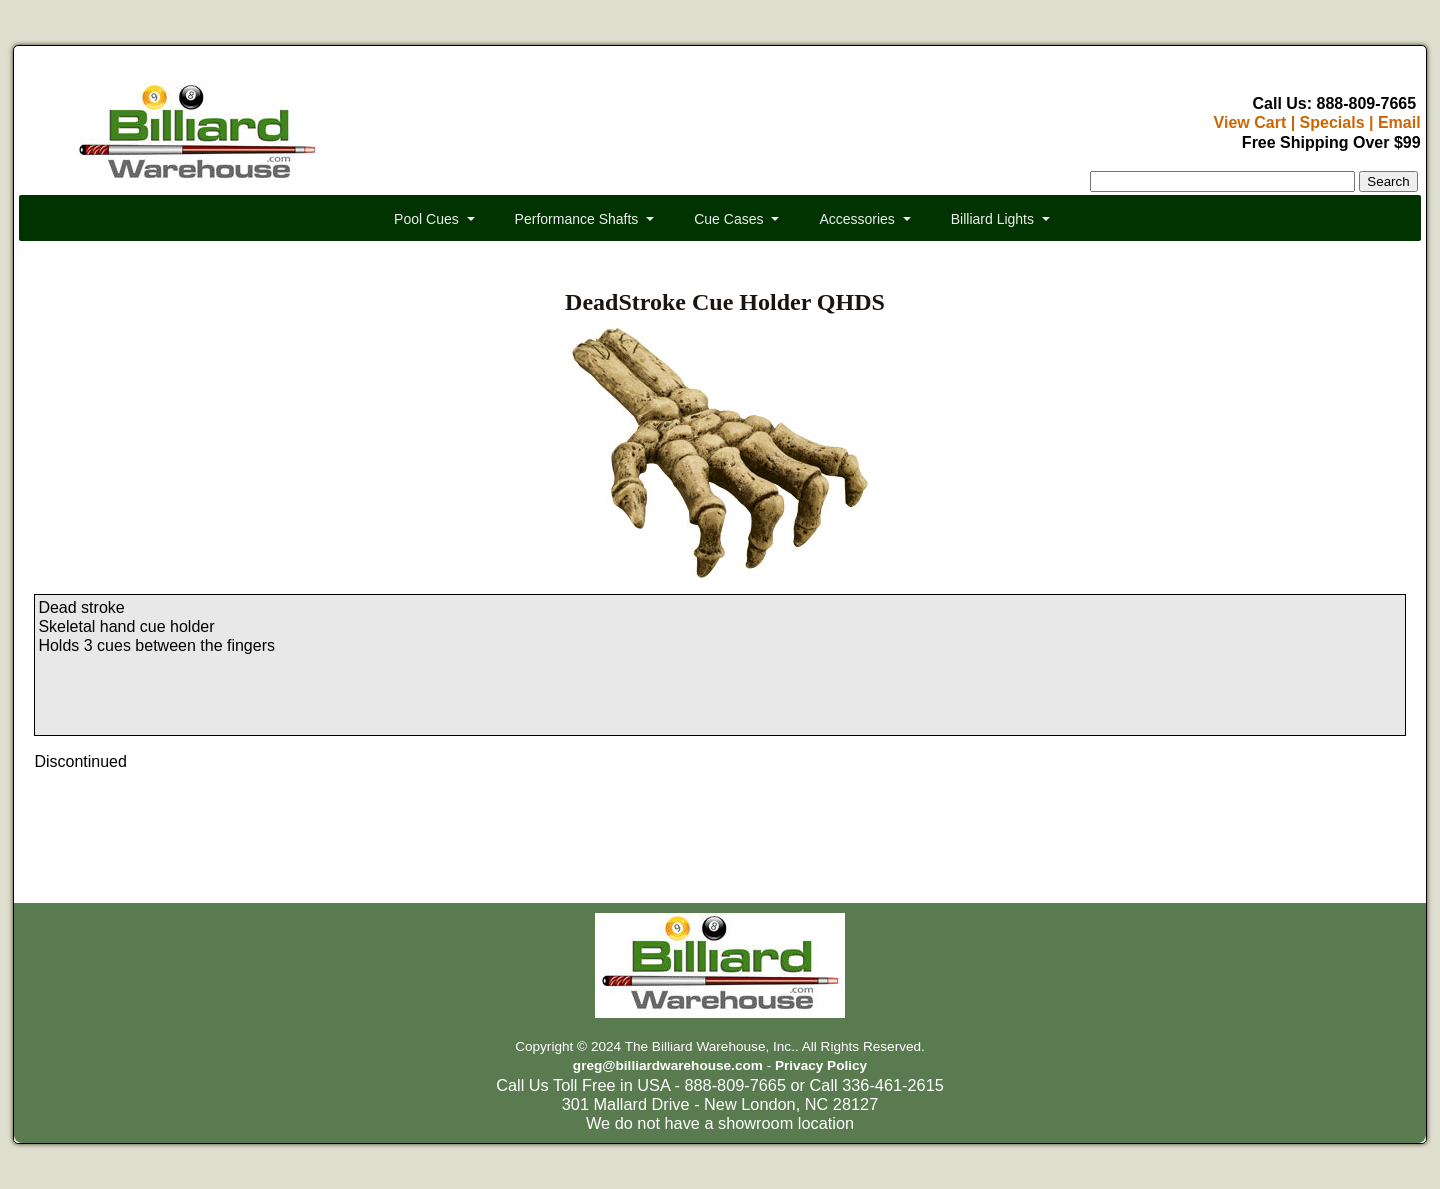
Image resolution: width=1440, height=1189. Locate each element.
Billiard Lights (992, 219)
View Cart (1250, 122)
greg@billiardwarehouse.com (668, 1065)
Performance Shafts (577, 219)
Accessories (856, 219)
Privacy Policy (821, 1065)
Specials (1332, 122)
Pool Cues (426, 219)
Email (1399, 122)
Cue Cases (728, 219)
